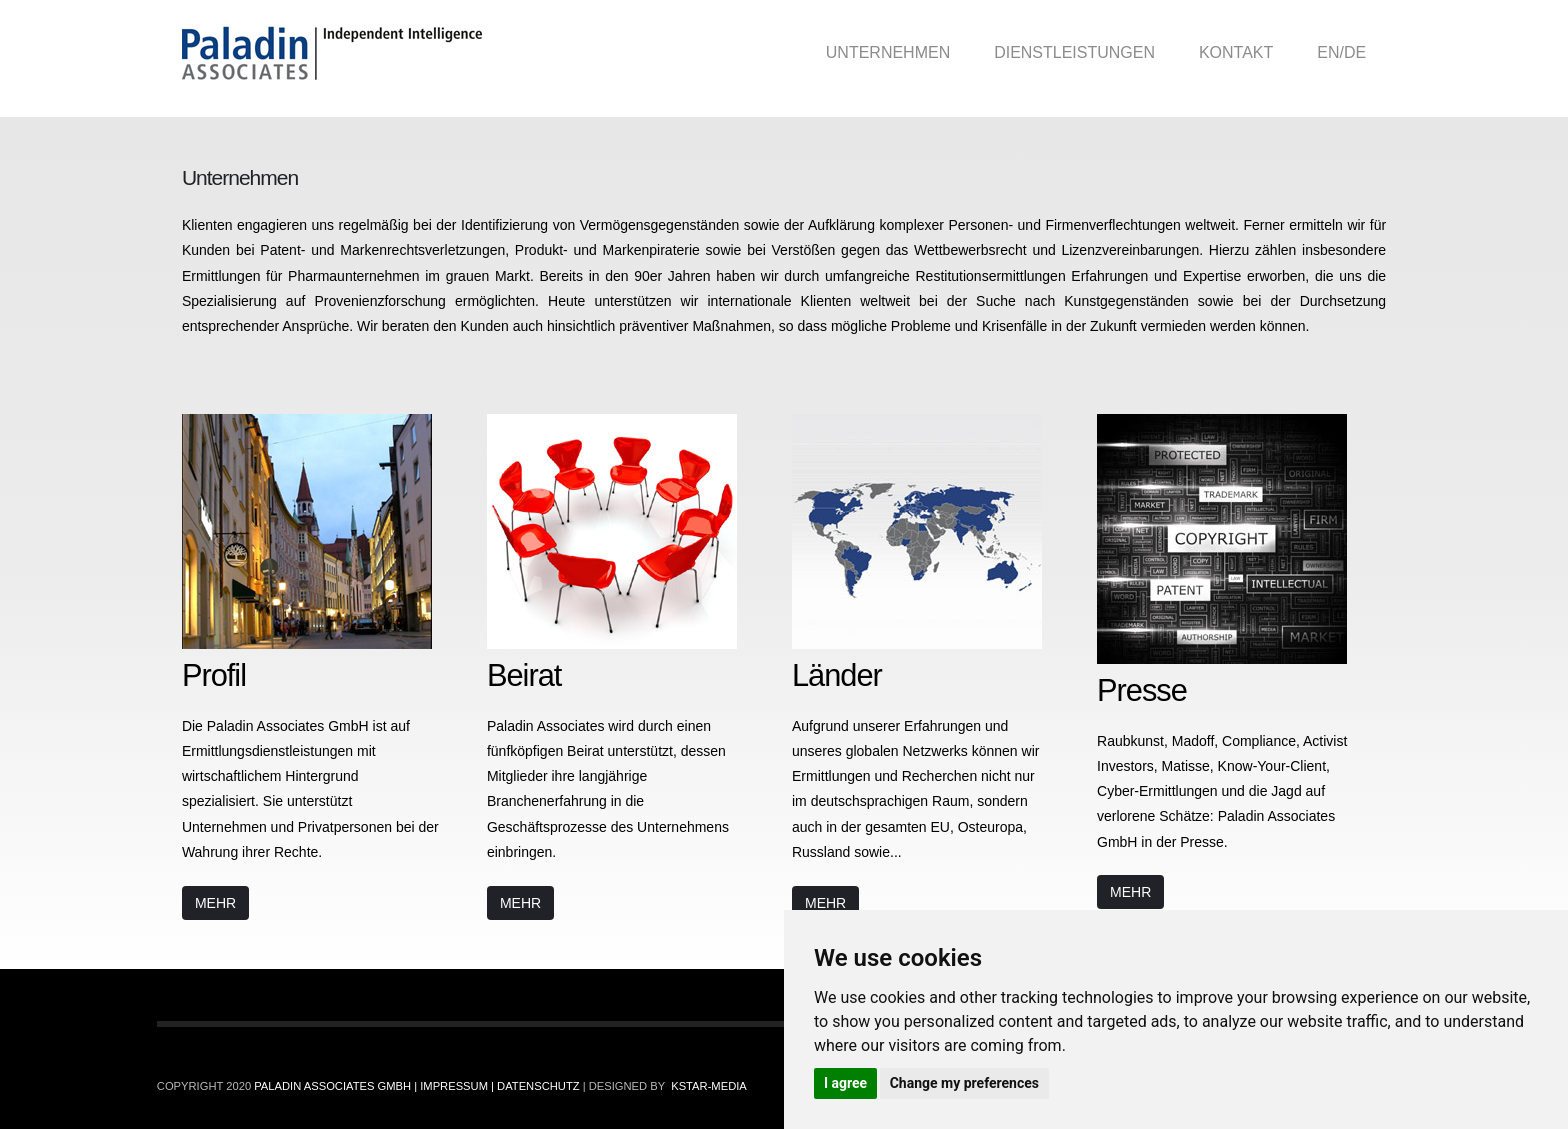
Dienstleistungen (1074, 52)
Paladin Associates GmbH (334, 1086)
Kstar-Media (709, 1086)
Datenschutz (538, 1086)
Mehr (215, 903)
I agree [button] (845, 1083)
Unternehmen (888, 52)
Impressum (455, 1086)
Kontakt (1236, 52)
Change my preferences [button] (964, 1083)
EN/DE (1341, 52)
